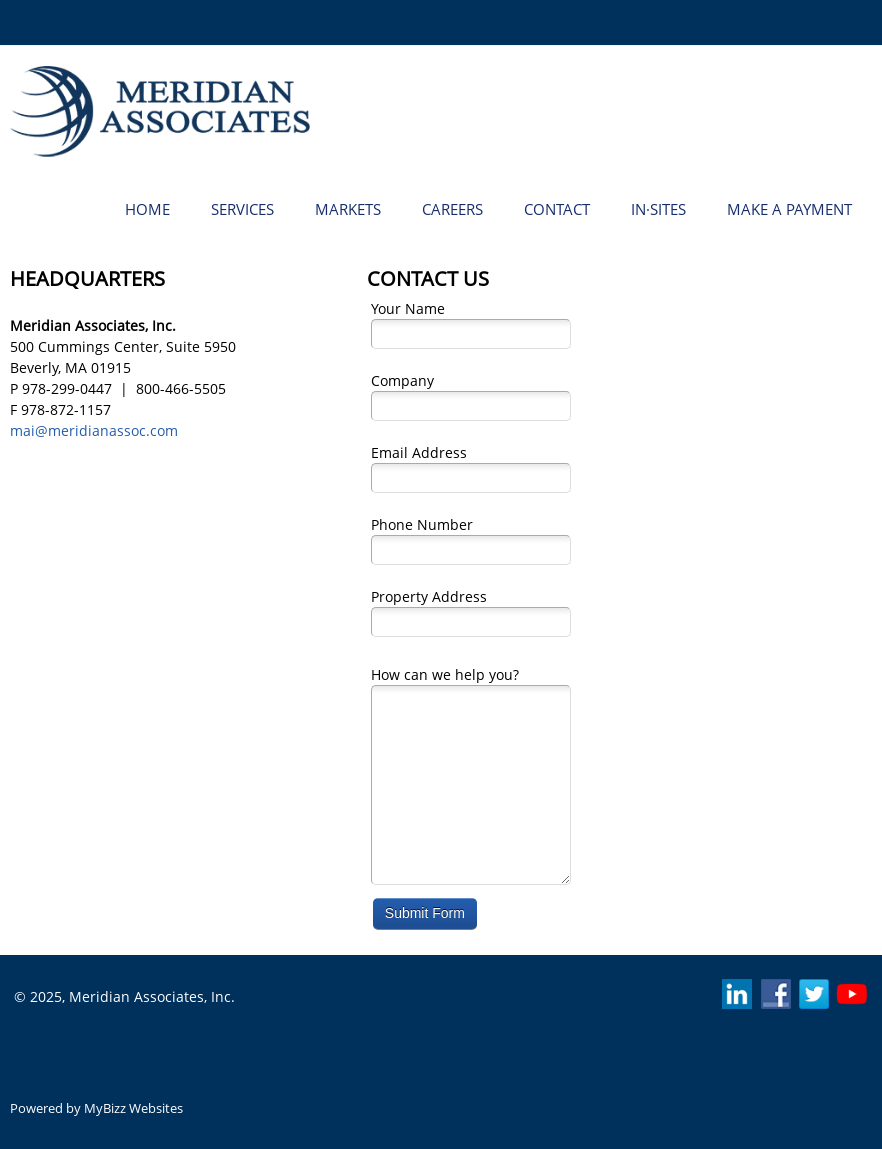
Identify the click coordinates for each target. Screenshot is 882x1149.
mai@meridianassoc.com (94, 430)
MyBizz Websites (133, 1108)
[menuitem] (147, 208)
